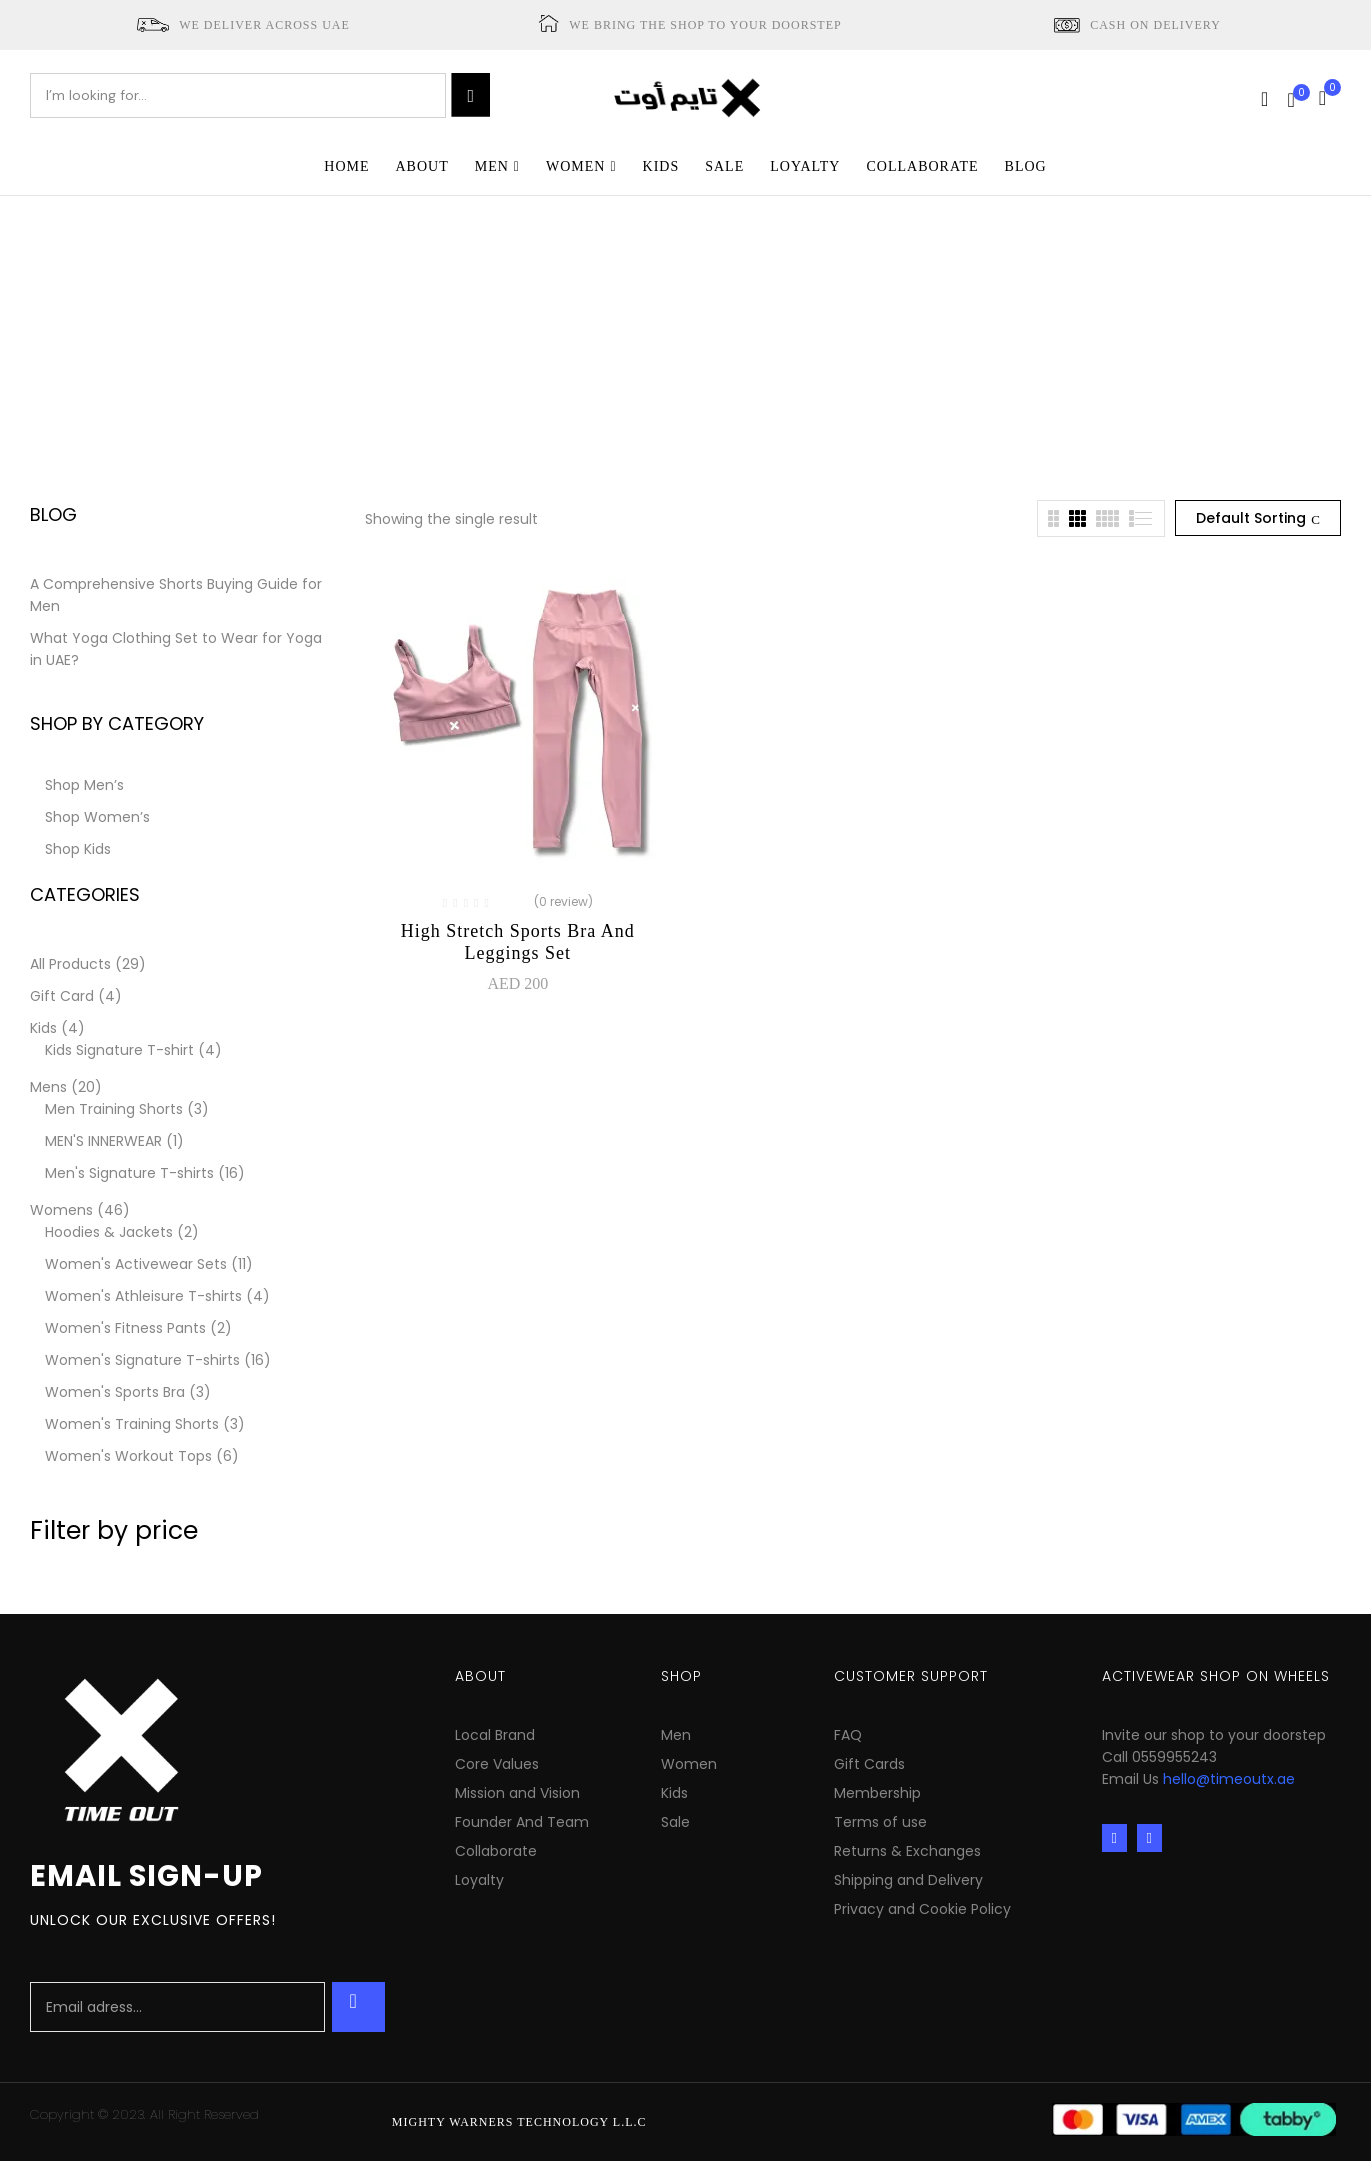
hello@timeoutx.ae (1229, 1779)
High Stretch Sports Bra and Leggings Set (518, 942)
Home (568, 343)
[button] (1330, 95)
